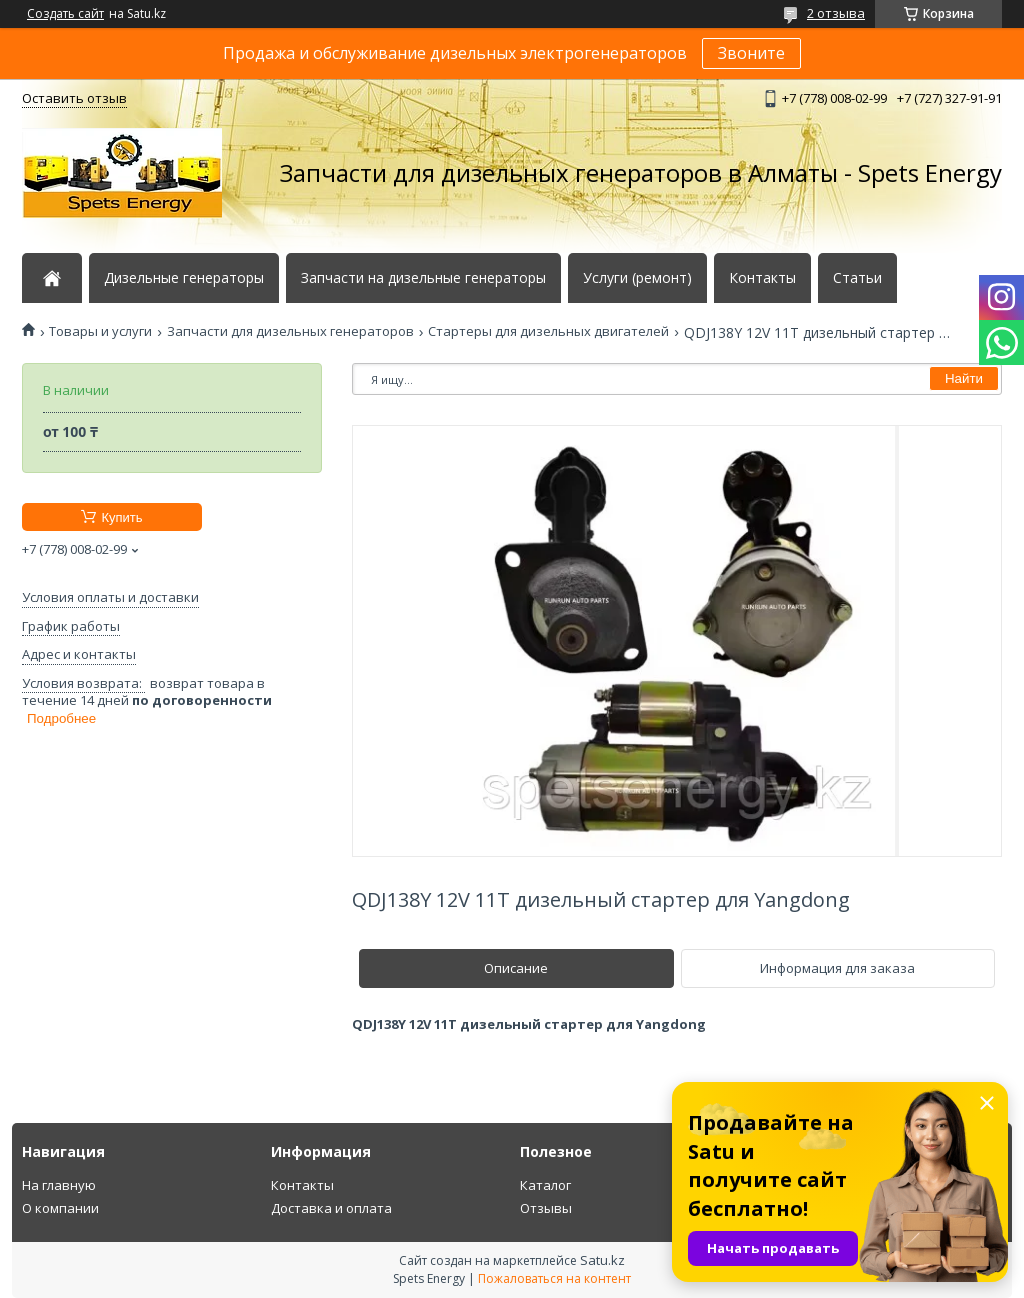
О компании (60, 1208)
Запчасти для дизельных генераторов (290, 331)
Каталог (545, 1185)
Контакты (762, 278)
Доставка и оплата (331, 1208)
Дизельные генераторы (184, 278)
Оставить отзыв (74, 98)
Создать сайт (65, 14)
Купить (121, 517)
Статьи (857, 278)
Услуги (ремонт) (637, 278)
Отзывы (546, 1208)
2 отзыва (836, 13)
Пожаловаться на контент (554, 1278)
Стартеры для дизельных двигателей (548, 331)
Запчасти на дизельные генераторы (423, 278)
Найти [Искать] (964, 378)
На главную (59, 1185)
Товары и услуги (100, 331)
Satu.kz (602, 1260)
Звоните (751, 53)
